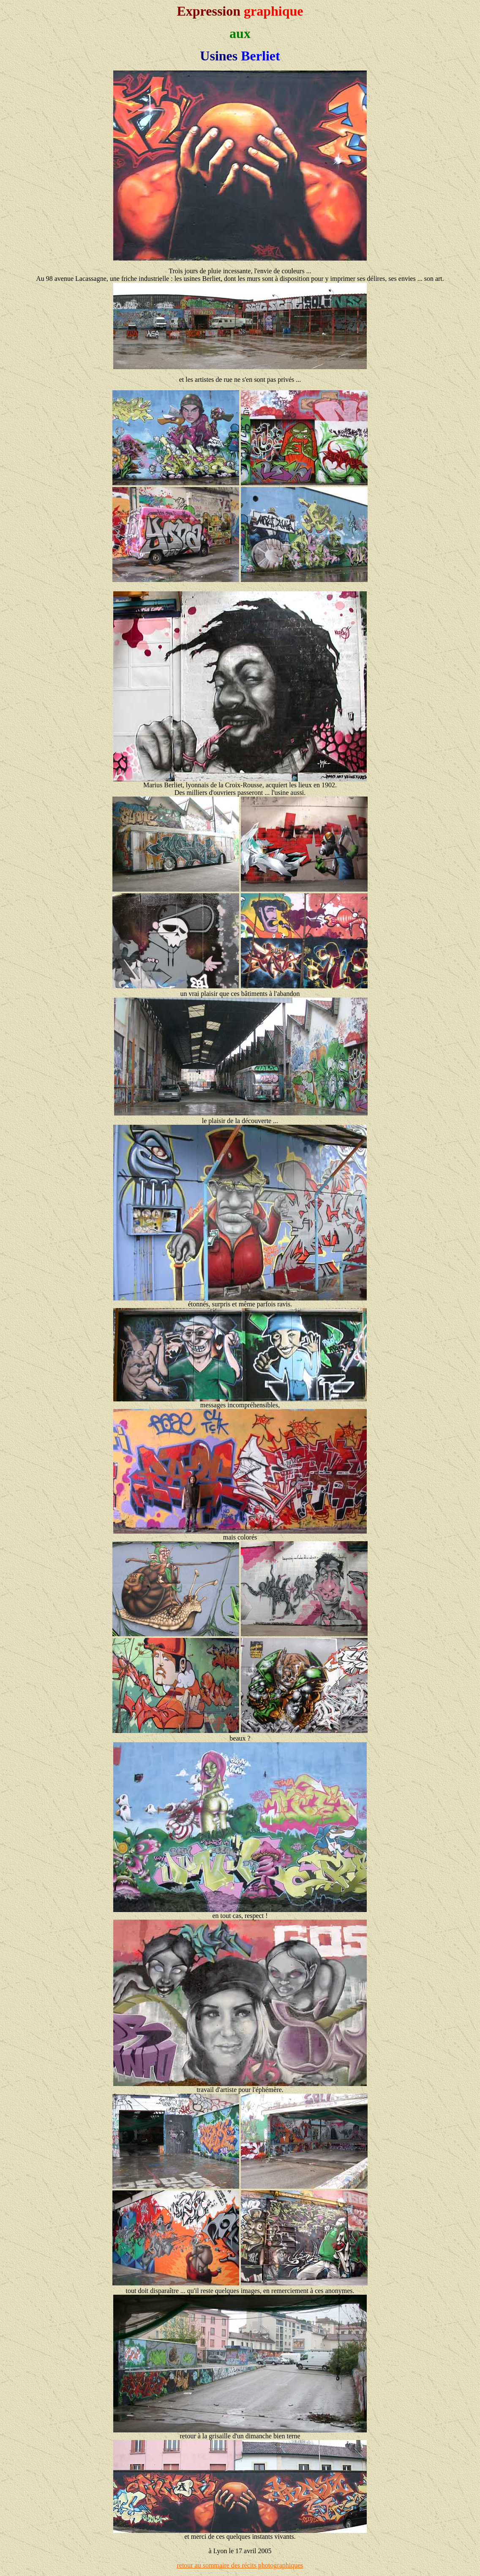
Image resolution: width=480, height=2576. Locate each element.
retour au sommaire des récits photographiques (240, 2565)
